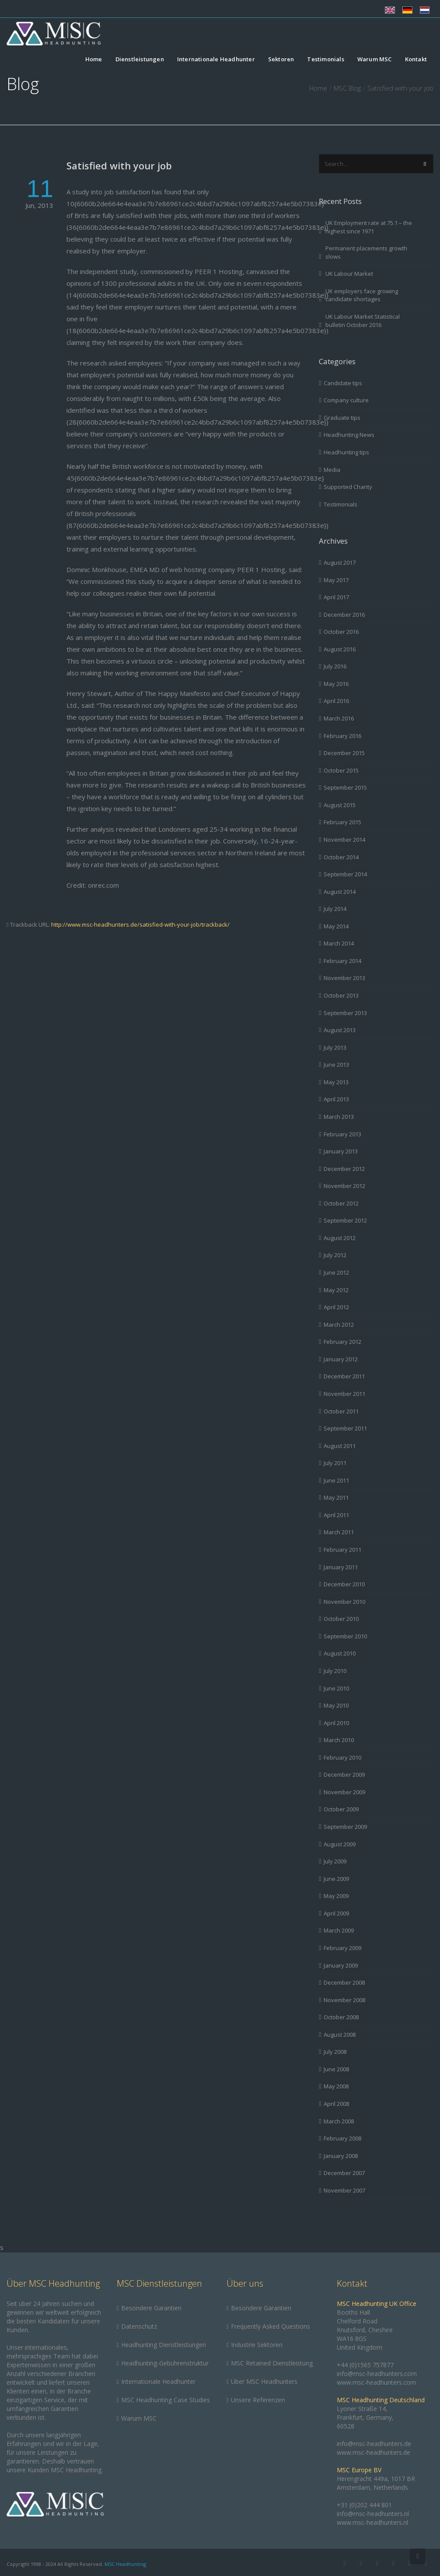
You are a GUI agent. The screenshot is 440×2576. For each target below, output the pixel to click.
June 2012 (336, 1272)
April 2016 (336, 701)
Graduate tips (342, 418)
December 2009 (344, 1774)
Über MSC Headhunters (264, 2381)
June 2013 (336, 1064)
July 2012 (335, 1255)
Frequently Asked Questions (270, 2326)
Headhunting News (349, 435)
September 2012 (345, 1220)
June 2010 (336, 1688)
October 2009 (341, 1809)
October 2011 (341, 1411)
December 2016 (344, 615)
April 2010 (336, 1723)
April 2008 (336, 2104)
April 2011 (336, 1515)
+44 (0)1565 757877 (365, 2365)
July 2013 (335, 1047)
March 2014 (339, 943)
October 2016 (341, 632)
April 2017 (336, 597)
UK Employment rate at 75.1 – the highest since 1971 (368, 227)
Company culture (346, 400)
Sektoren (281, 59)
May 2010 (336, 1705)
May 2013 (336, 1082)
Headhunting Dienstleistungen (163, 2345)
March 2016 (339, 718)
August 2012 (340, 1238)
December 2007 (344, 2173)
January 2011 (341, 1567)
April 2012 (336, 1307)
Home (93, 59)
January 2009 (341, 1965)
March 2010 (339, 1740)
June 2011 (336, 1480)
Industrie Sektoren (257, 2345)
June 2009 (336, 1879)
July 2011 (335, 1463)
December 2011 (344, 1376)
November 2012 (344, 1186)
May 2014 (336, 926)
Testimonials (325, 59)
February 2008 (342, 2138)
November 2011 (344, 1394)
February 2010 (342, 1757)
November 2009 (344, 1792)
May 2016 (336, 684)
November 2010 (344, 1602)
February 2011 (342, 1549)
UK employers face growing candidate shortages (361, 295)
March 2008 (339, 2121)
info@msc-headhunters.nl (373, 2513)
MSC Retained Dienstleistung (272, 2363)
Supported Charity (348, 487)
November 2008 (344, 2000)
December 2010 (344, 1584)
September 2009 (345, 1827)
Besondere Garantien (151, 2308)
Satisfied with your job (119, 165)
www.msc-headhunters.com (376, 2382)
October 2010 (341, 1619)
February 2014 (342, 961)
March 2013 (339, 1117)
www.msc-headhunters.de (373, 2452)
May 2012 (336, 1290)
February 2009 (342, 1948)
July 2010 (335, 1671)
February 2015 (342, 822)
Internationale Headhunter (216, 59)
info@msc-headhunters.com (377, 2373)
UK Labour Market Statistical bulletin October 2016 (362, 321)
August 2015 (340, 805)
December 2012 (344, 1169)
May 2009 (336, 1896)
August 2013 (340, 1030)
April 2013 (336, 1099)
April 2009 (336, 1913)
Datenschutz (139, 2326)
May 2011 (336, 1497)
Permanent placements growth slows (366, 252)
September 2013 (345, 1013)
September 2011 (345, 1428)
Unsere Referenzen (258, 2400)
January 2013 (341, 1151)
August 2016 (340, 649)
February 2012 (342, 1342)
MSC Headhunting (125, 2564)
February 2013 (342, 1134)
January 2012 (341, 1359)
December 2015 (344, 753)
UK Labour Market (349, 274)
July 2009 (335, 1861)
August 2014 (340, 892)
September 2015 (345, 787)
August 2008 (340, 2034)
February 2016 (342, 736)
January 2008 (341, 2156)
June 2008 (336, 2069)
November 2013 (344, 978)
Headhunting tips (346, 452)
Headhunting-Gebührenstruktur (165, 2363)
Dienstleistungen (139, 59)
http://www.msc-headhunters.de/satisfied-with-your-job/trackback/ (140, 924)
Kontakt (416, 59)
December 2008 (344, 1982)
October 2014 (341, 857)
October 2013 (341, 995)
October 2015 (341, 770)
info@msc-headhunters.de (374, 2443)
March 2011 (339, 1532)
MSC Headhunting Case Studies (165, 2400)
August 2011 (340, 1446)
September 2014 (345, 874)
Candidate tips (343, 383)
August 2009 (340, 1844)
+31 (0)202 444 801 (364, 2505)
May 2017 (336, 580)
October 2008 (341, 2017)
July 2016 (335, 666)
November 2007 (344, 2190)
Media (332, 470)
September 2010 (345, 1636)
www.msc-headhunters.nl (372, 2522)
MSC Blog (347, 88)
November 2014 (344, 839)
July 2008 (335, 2052)
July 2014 (335, 909)
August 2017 (340, 562)
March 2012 (339, 1324)
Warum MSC (374, 59)
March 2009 (339, 1930)
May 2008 (336, 2086)
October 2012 (341, 1203)
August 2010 (340, 1653)
